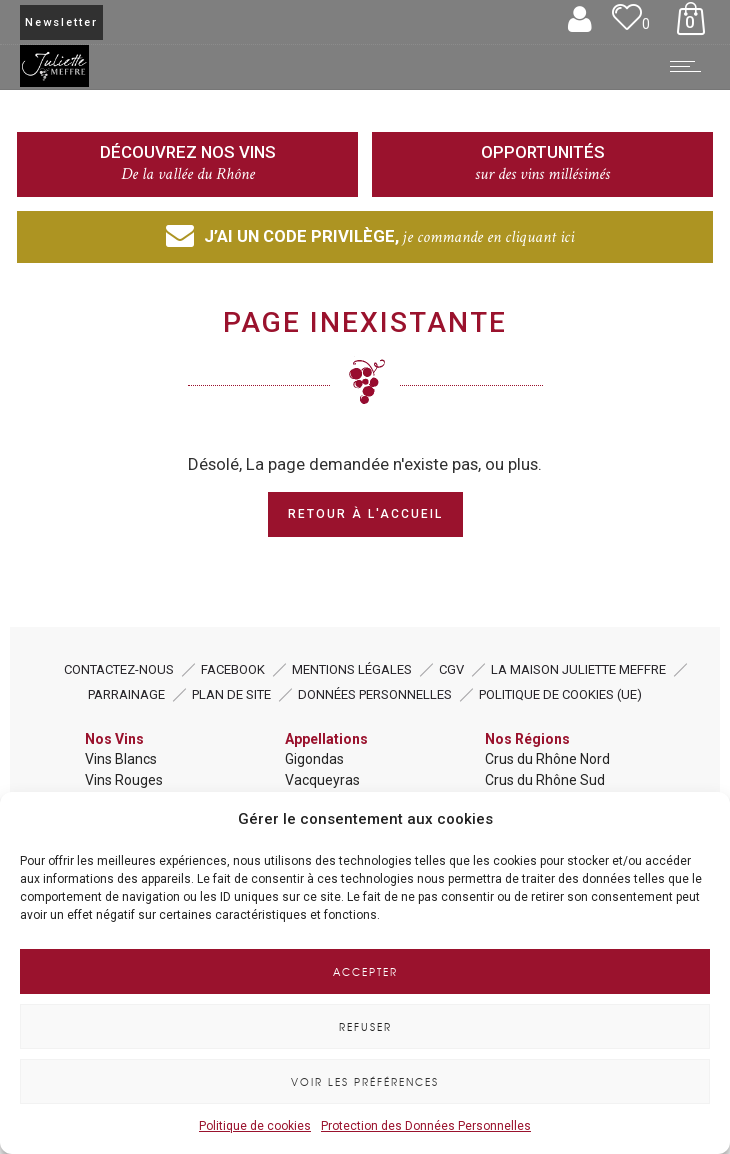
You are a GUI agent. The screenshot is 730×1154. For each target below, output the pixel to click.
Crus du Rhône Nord (547, 759)
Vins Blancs (121, 759)
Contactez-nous (119, 669)
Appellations (326, 739)
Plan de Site (231, 694)
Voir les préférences (365, 1081)
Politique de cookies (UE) (560, 694)
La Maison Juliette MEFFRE (578, 669)
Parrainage (126, 694)
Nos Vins (114, 739)
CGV (451, 669)
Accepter (365, 971)
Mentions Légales (352, 669)
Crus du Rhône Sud (545, 780)
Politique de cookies (255, 1126)
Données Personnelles (375, 694)
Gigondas (314, 759)
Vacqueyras (322, 780)
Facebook (233, 669)
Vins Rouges (124, 780)
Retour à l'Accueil (365, 514)
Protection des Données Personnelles (426, 1126)
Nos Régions (527, 739)
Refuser (365, 1026)
